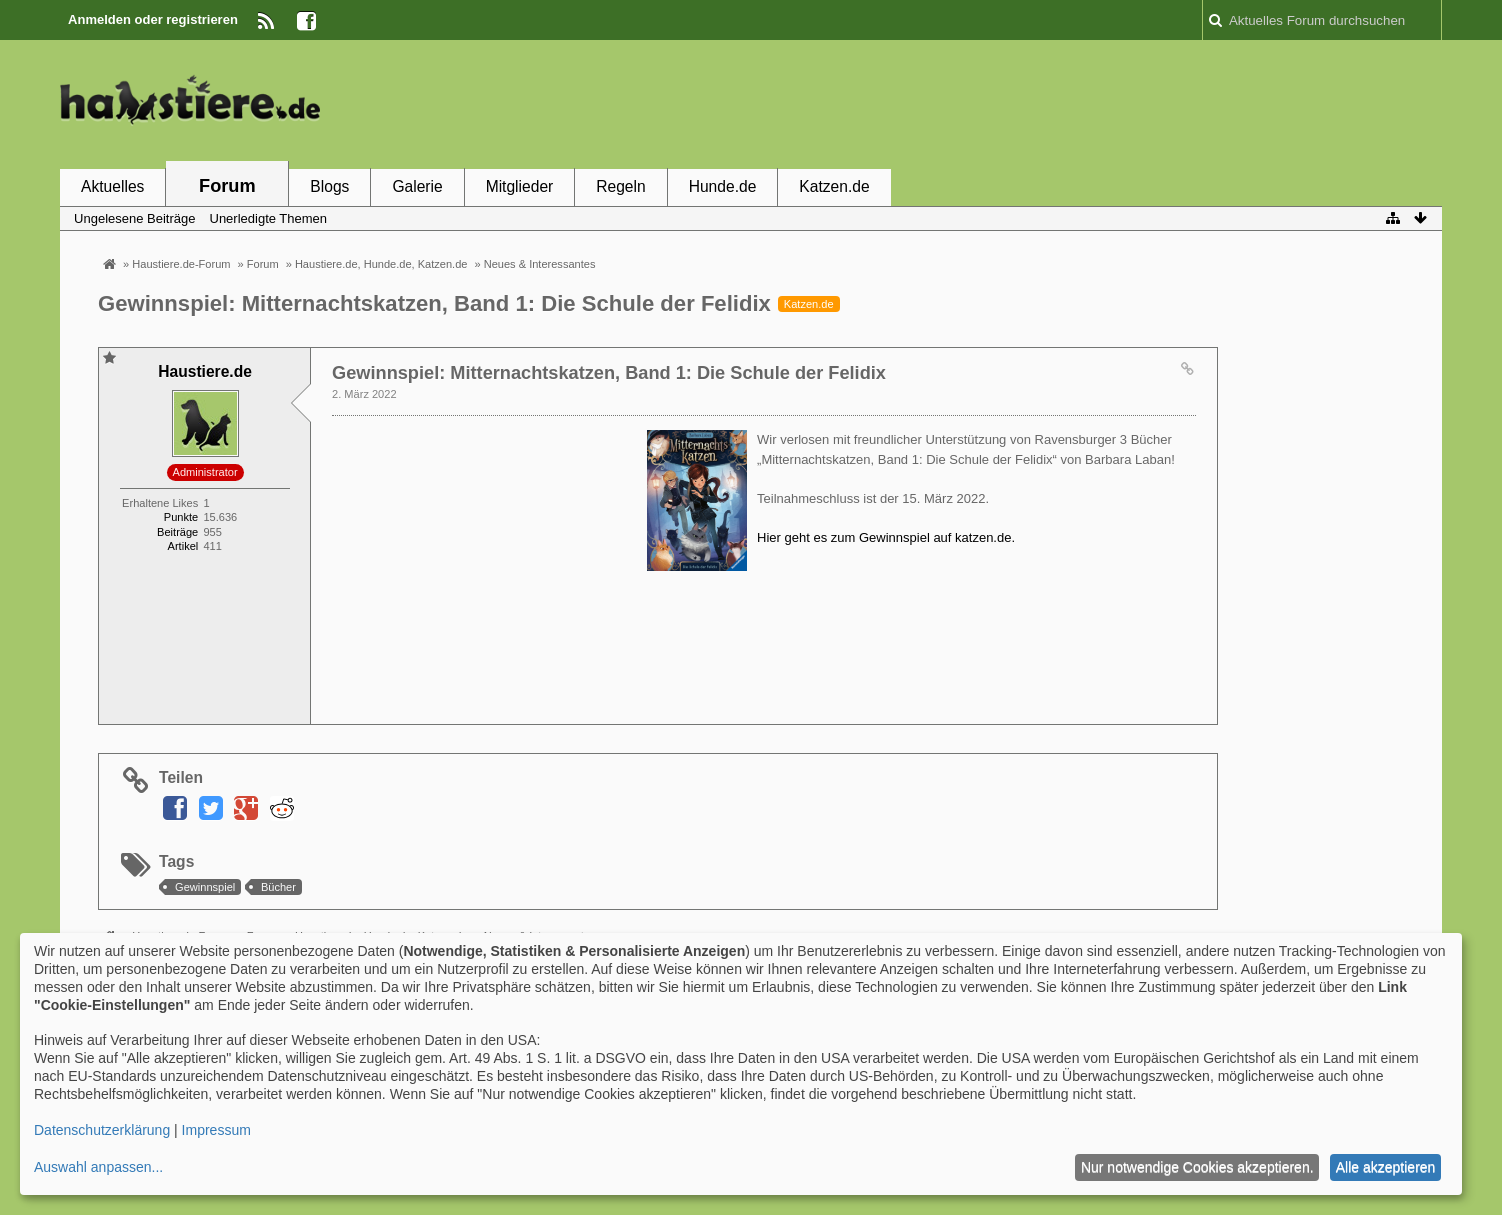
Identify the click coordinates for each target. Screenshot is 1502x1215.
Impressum (216, 1130)
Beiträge (177, 532)
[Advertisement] (1078, 103)
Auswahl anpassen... (98, 1167)
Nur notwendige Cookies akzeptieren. (1197, 1167)
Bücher (278, 887)
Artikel (183, 546)
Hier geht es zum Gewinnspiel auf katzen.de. (886, 537)
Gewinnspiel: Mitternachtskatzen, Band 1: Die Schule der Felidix (434, 303)
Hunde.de (723, 186)
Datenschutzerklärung (102, 1130)
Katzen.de (834, 186)
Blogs (329, 186)
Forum (227, 186)
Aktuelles (112, 186)
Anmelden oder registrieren (153, 19)
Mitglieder (520, 186)
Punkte (181, 517)
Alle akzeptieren (1386, 1167)
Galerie (417, 186)
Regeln (620, 186)
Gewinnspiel (205, 887)
